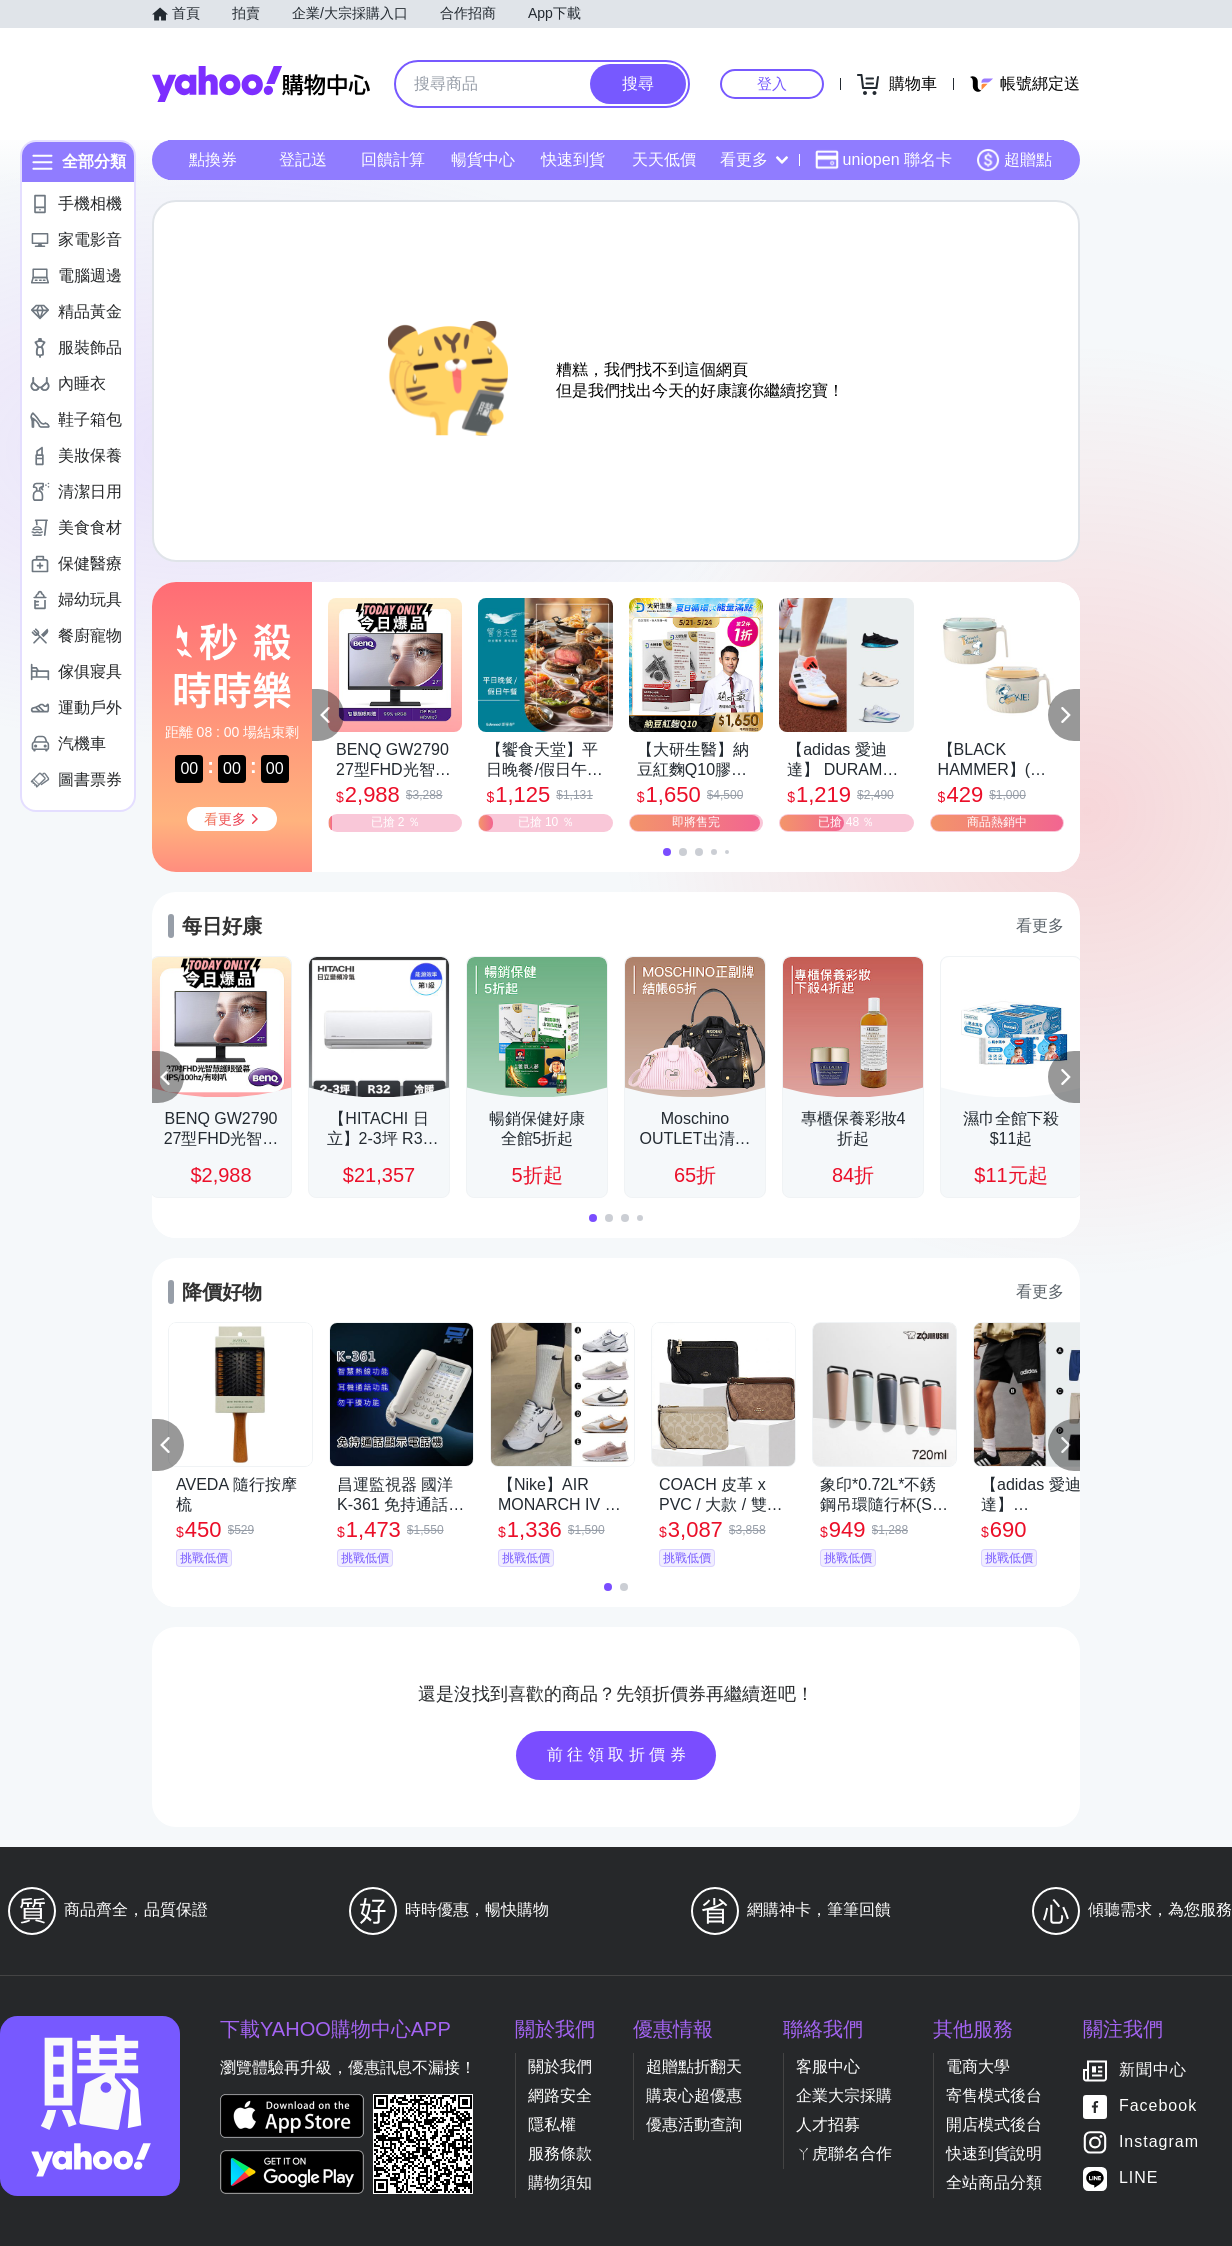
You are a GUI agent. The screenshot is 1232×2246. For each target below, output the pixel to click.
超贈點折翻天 (694, 2066)
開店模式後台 (994, 2124)
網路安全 (560, 2095)
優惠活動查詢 (694, 2124)
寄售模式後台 (994, 2095)
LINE (1139, 2178)
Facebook (1158, 2106)
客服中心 (828, 2066)
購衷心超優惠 (694, 2095)
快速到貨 (573, 159)
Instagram (1159, 2142)
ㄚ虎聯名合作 (844, 2153)
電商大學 (978, 2066)
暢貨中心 (483, 159)
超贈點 (1014, 160)
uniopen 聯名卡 (883, 160)
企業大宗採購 (844, 2095)
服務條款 (560, 2153)
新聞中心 (1153, 2070)
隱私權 (552, 2124)
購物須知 (560, 2182)
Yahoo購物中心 (261, 84)
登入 (772, 83)
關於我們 (560, 2066)
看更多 (754, 159)
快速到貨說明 (994, 2153)
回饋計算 (393, 159)
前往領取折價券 (619, 1754)
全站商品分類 (994, 2182)
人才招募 (828, 2124)
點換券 (213, 159)
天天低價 (664, 159)
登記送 (303, 159)
